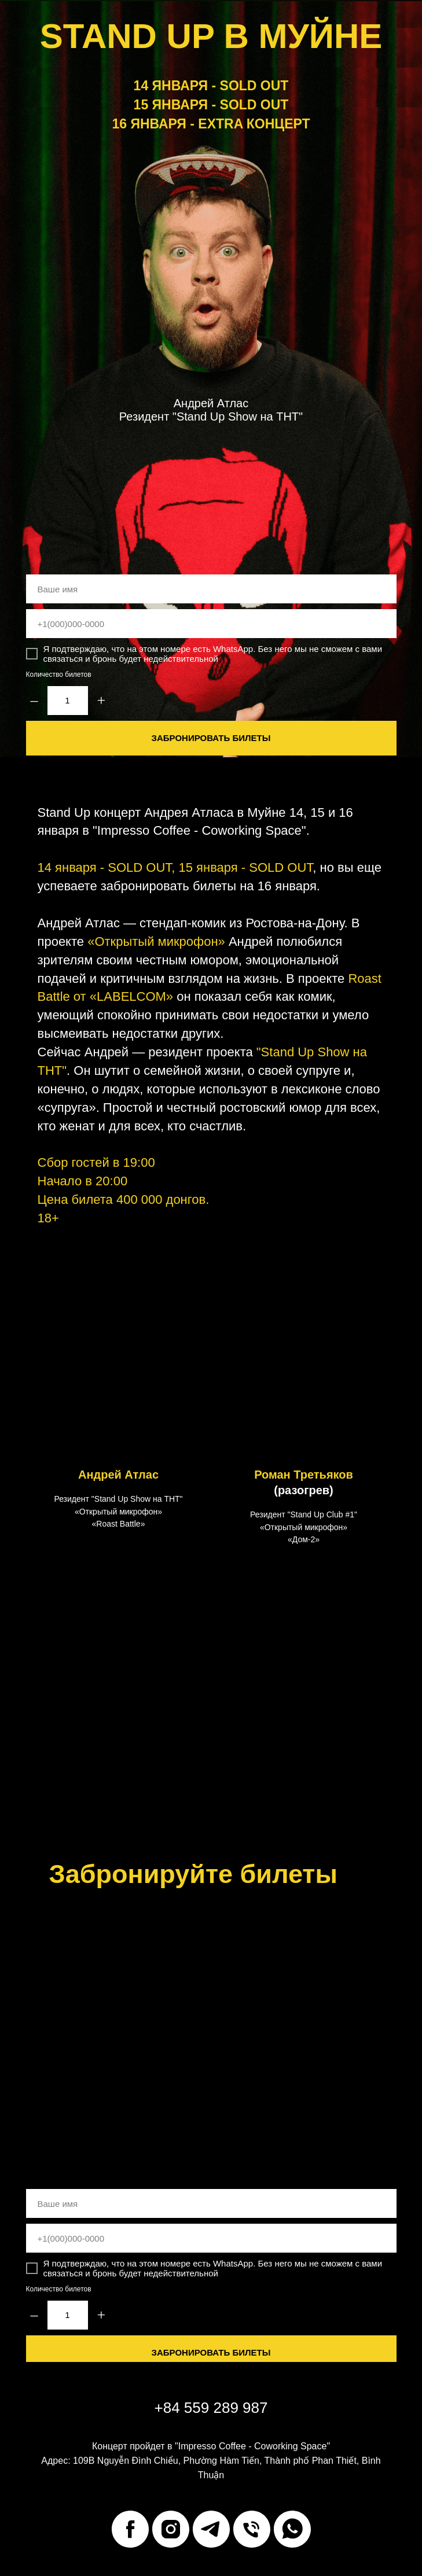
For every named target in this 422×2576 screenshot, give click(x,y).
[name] (211, 588)
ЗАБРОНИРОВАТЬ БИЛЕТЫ (211, 738)
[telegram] (211, 2529)
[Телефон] (251, 2529)
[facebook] (130, 2529)
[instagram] (170, 2529)
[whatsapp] (292, 2529)
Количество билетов (58, 674)
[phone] (211, 623)
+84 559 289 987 (211, 2407)
